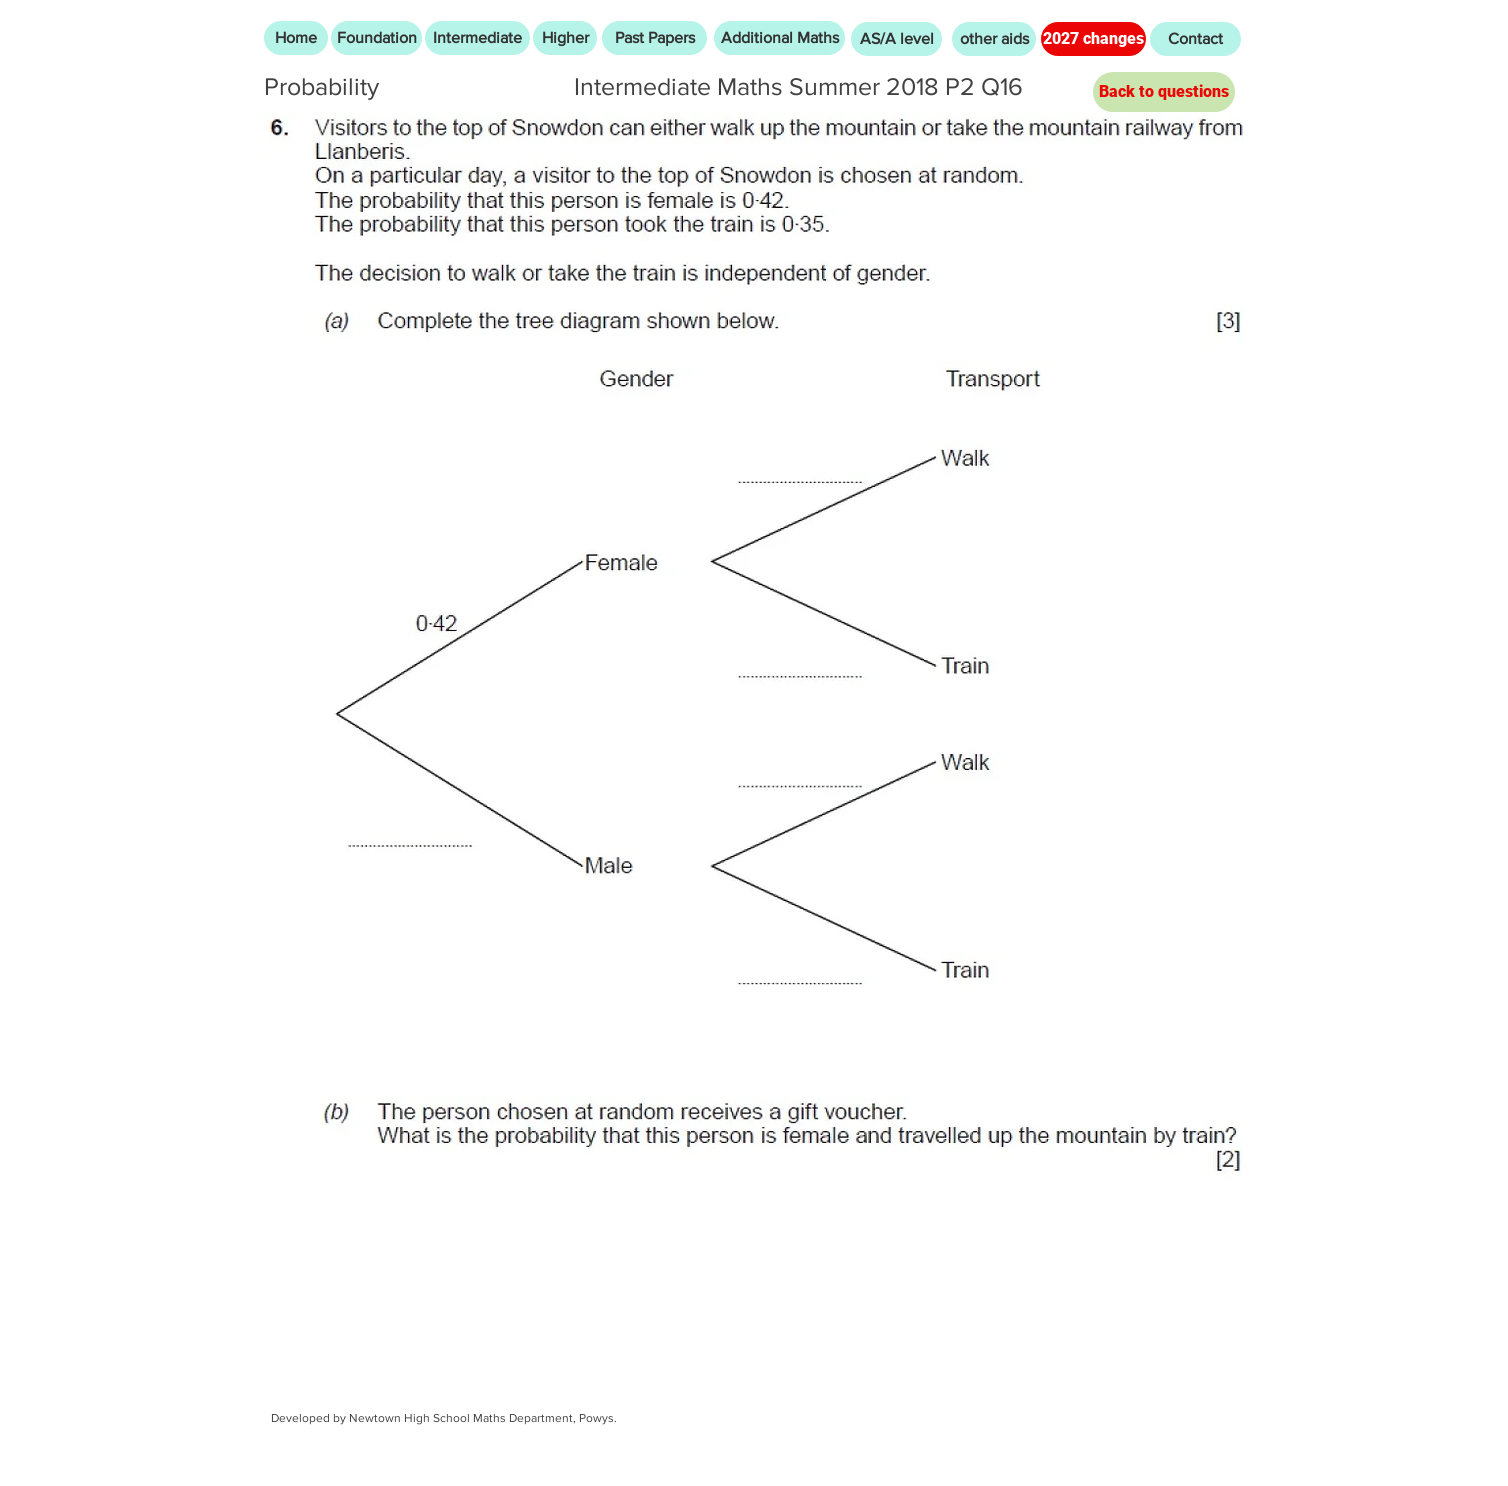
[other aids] (994, 39)
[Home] (296, 38)
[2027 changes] (1093, 39)
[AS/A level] (896, 39)
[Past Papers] (654, 38)
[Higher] (565, 38)
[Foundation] (376, 38)
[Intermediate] (477, 38)
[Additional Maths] (779, 38)
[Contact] (1195, 39)
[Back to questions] (1164, 92)
